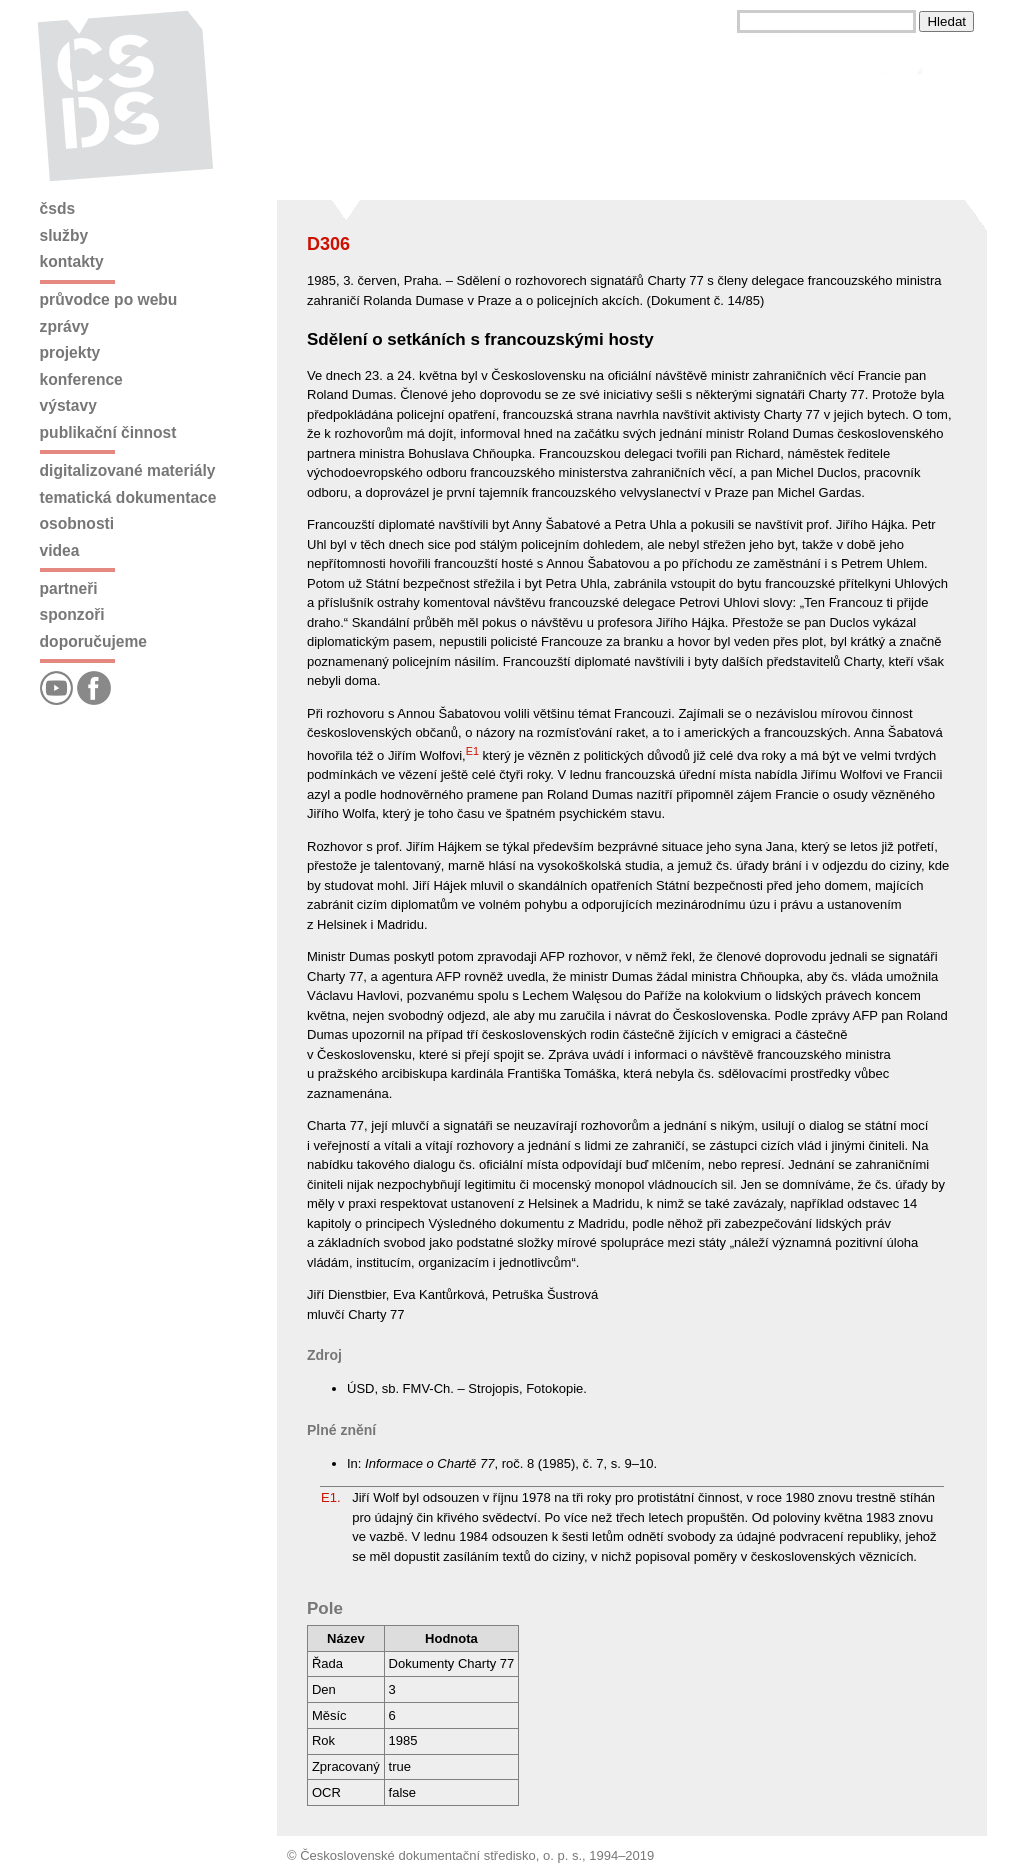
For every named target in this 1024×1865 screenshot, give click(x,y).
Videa (60, 550)
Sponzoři (72, 614)
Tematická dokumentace (128, 497)
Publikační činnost (108, 432)
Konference (81, 379)
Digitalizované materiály (128, 470)
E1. (331, 1497)
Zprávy (64, 326)
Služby (64, 235)
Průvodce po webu (109, 299)
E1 (472, 751)
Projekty (70, 352)
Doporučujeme (93, 641)
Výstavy (68, 405)
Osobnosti (77, 523)
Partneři (69, 588)
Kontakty (72, 261)
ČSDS (58, 208)
